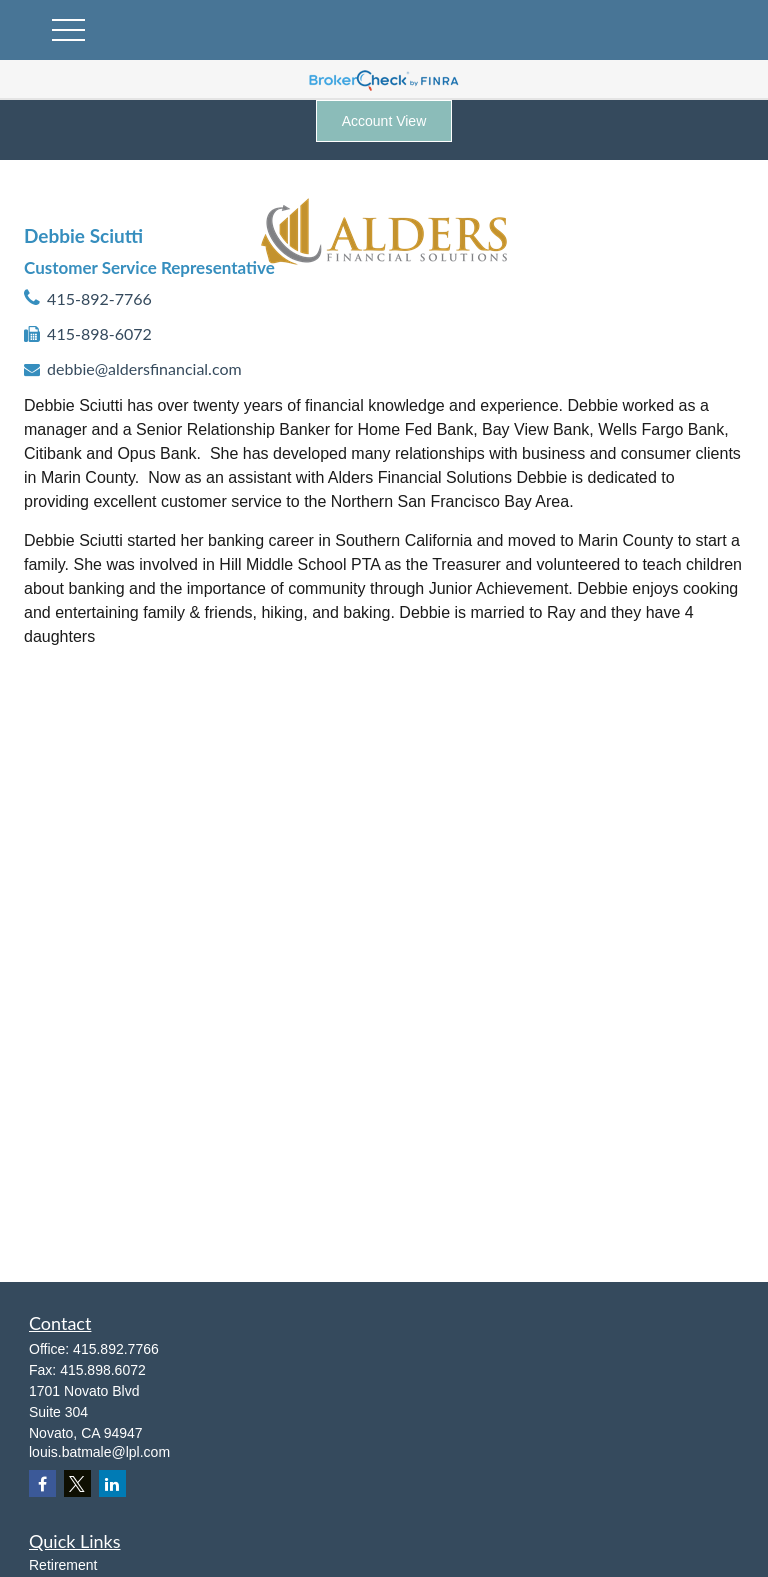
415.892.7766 (116, 1349)
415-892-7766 (99, 298)
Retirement (63, 1565)
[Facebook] (42, 1483)
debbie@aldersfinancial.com (144, 368)
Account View (384, 121)
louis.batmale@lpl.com (99, 1452)
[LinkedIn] (112, 1483)
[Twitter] (77, 1483)
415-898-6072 (99, 333)
